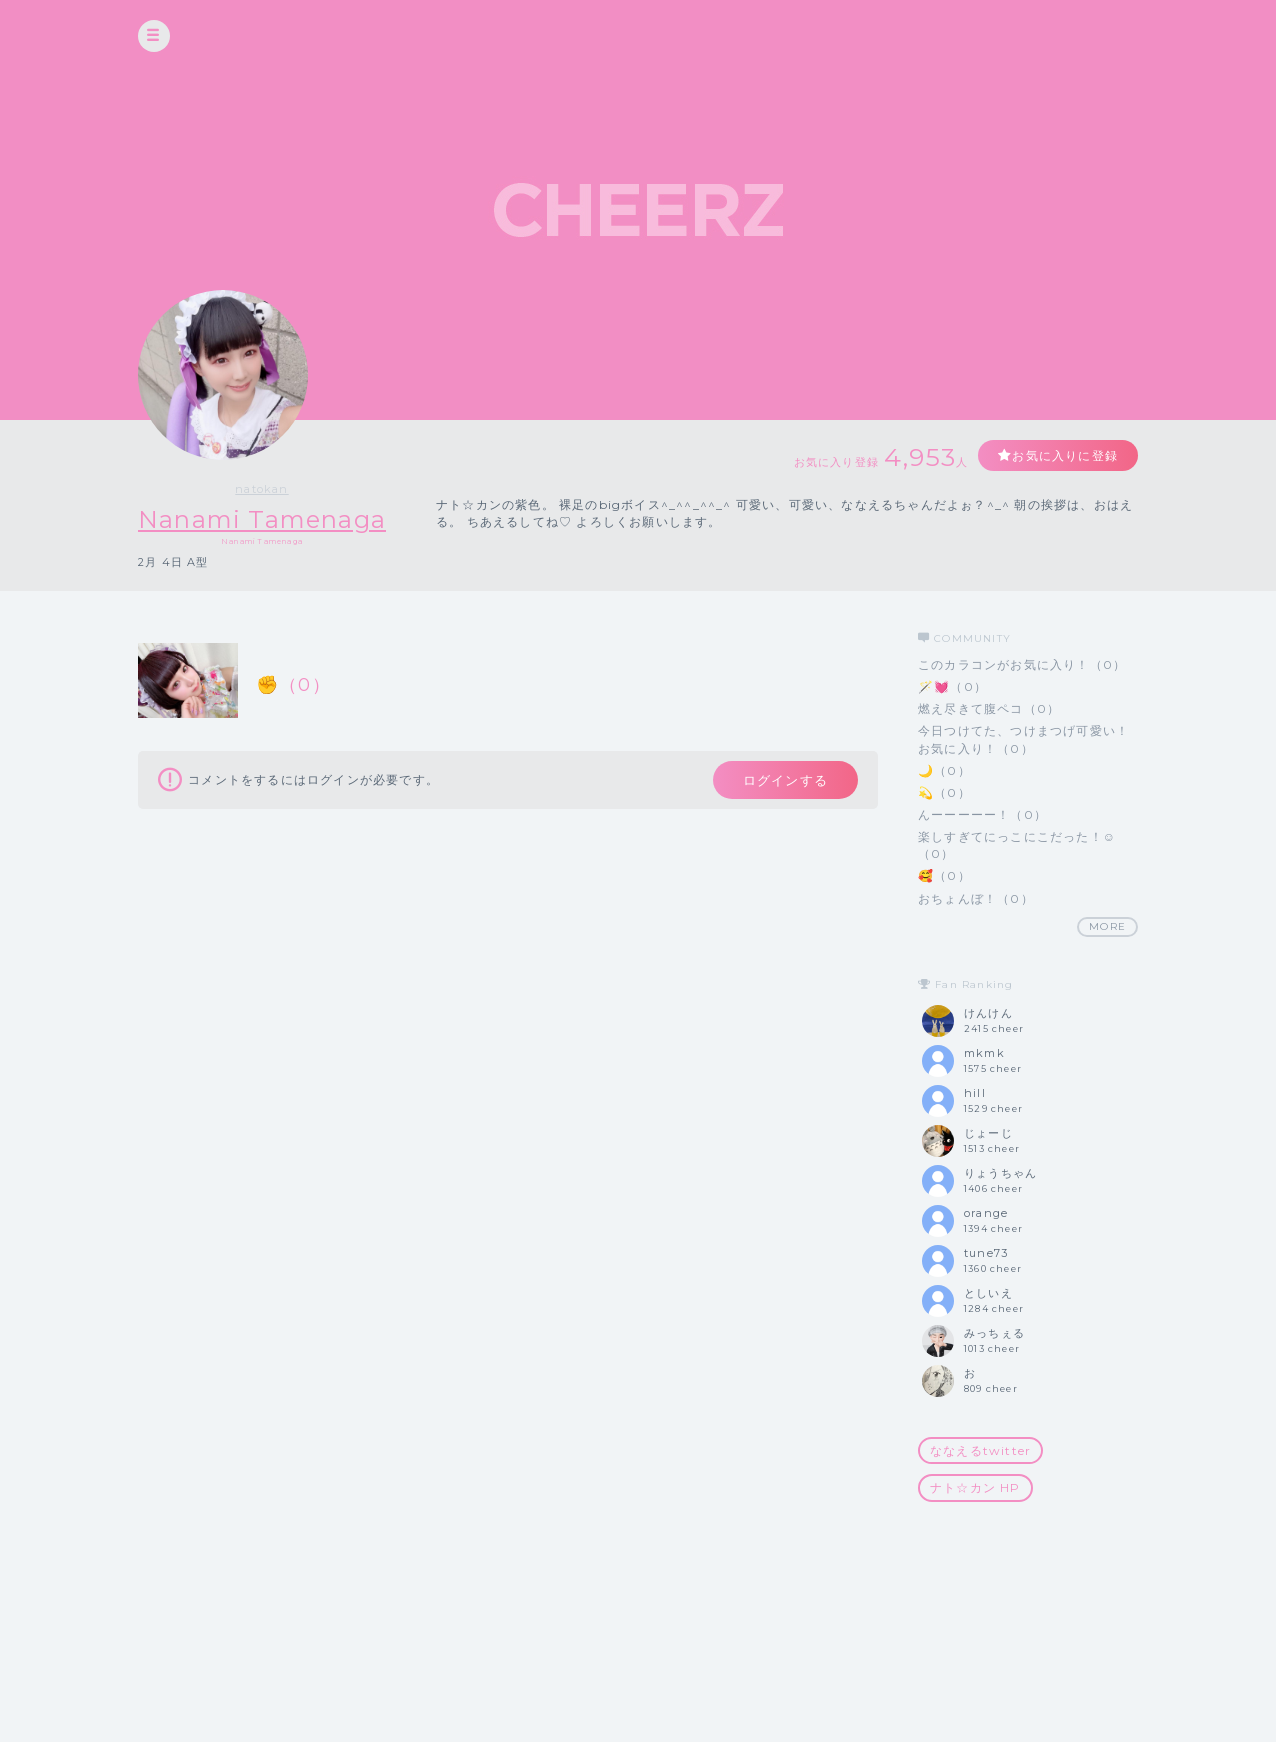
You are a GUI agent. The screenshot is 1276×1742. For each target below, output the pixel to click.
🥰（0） (944, 875)
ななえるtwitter (980, 1450)
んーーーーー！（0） (982, 814)
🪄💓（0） (952, 686)
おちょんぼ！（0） (976, 898)
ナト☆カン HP (975, 1487)
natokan (261, 489)
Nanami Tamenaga (262, 519)
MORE (1107, 926)
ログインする (785, 780)
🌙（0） (944, 770)
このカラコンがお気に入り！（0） (1022, 664)
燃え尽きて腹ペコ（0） (989, 708)
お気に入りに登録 (1065, 455)
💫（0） (944, 792)
